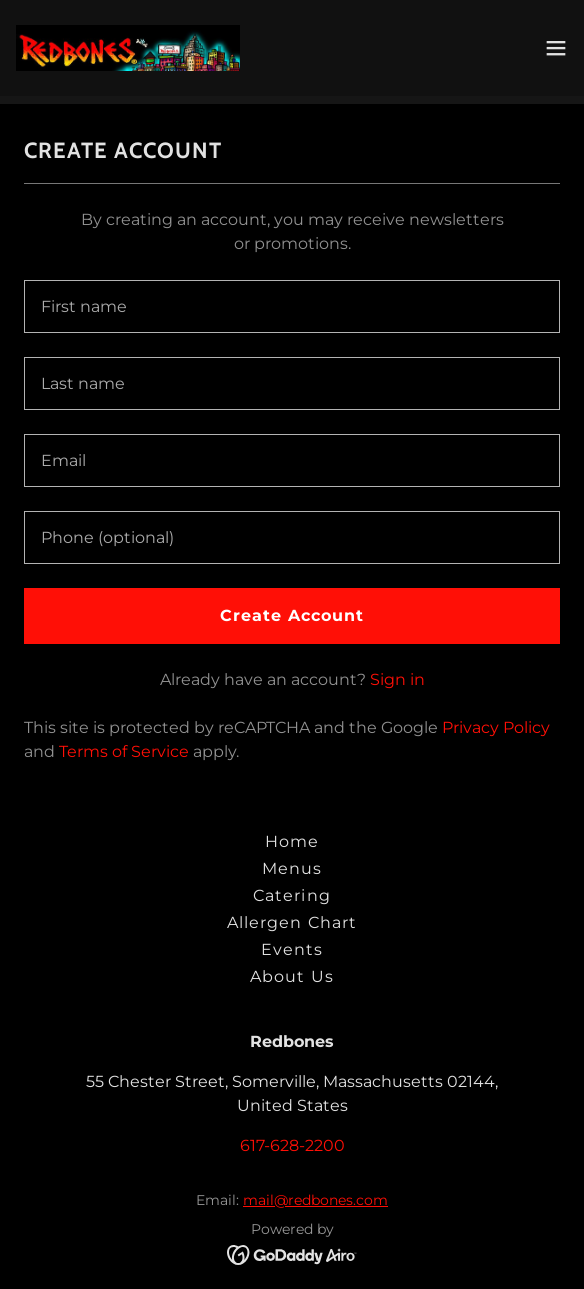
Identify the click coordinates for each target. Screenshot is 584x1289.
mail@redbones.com (315, 1200)
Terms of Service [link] (124, 751)
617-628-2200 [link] (292, 1145)
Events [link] (292, 949)
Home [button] (292, 841)
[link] (128, 48)
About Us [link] (291, 976)
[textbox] (292, 306)
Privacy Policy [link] (496, 727)
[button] (556, 48)
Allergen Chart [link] (291, 922)
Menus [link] (292, 868)
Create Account (292, 615)
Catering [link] (291, 895)
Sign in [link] (397, 679)
